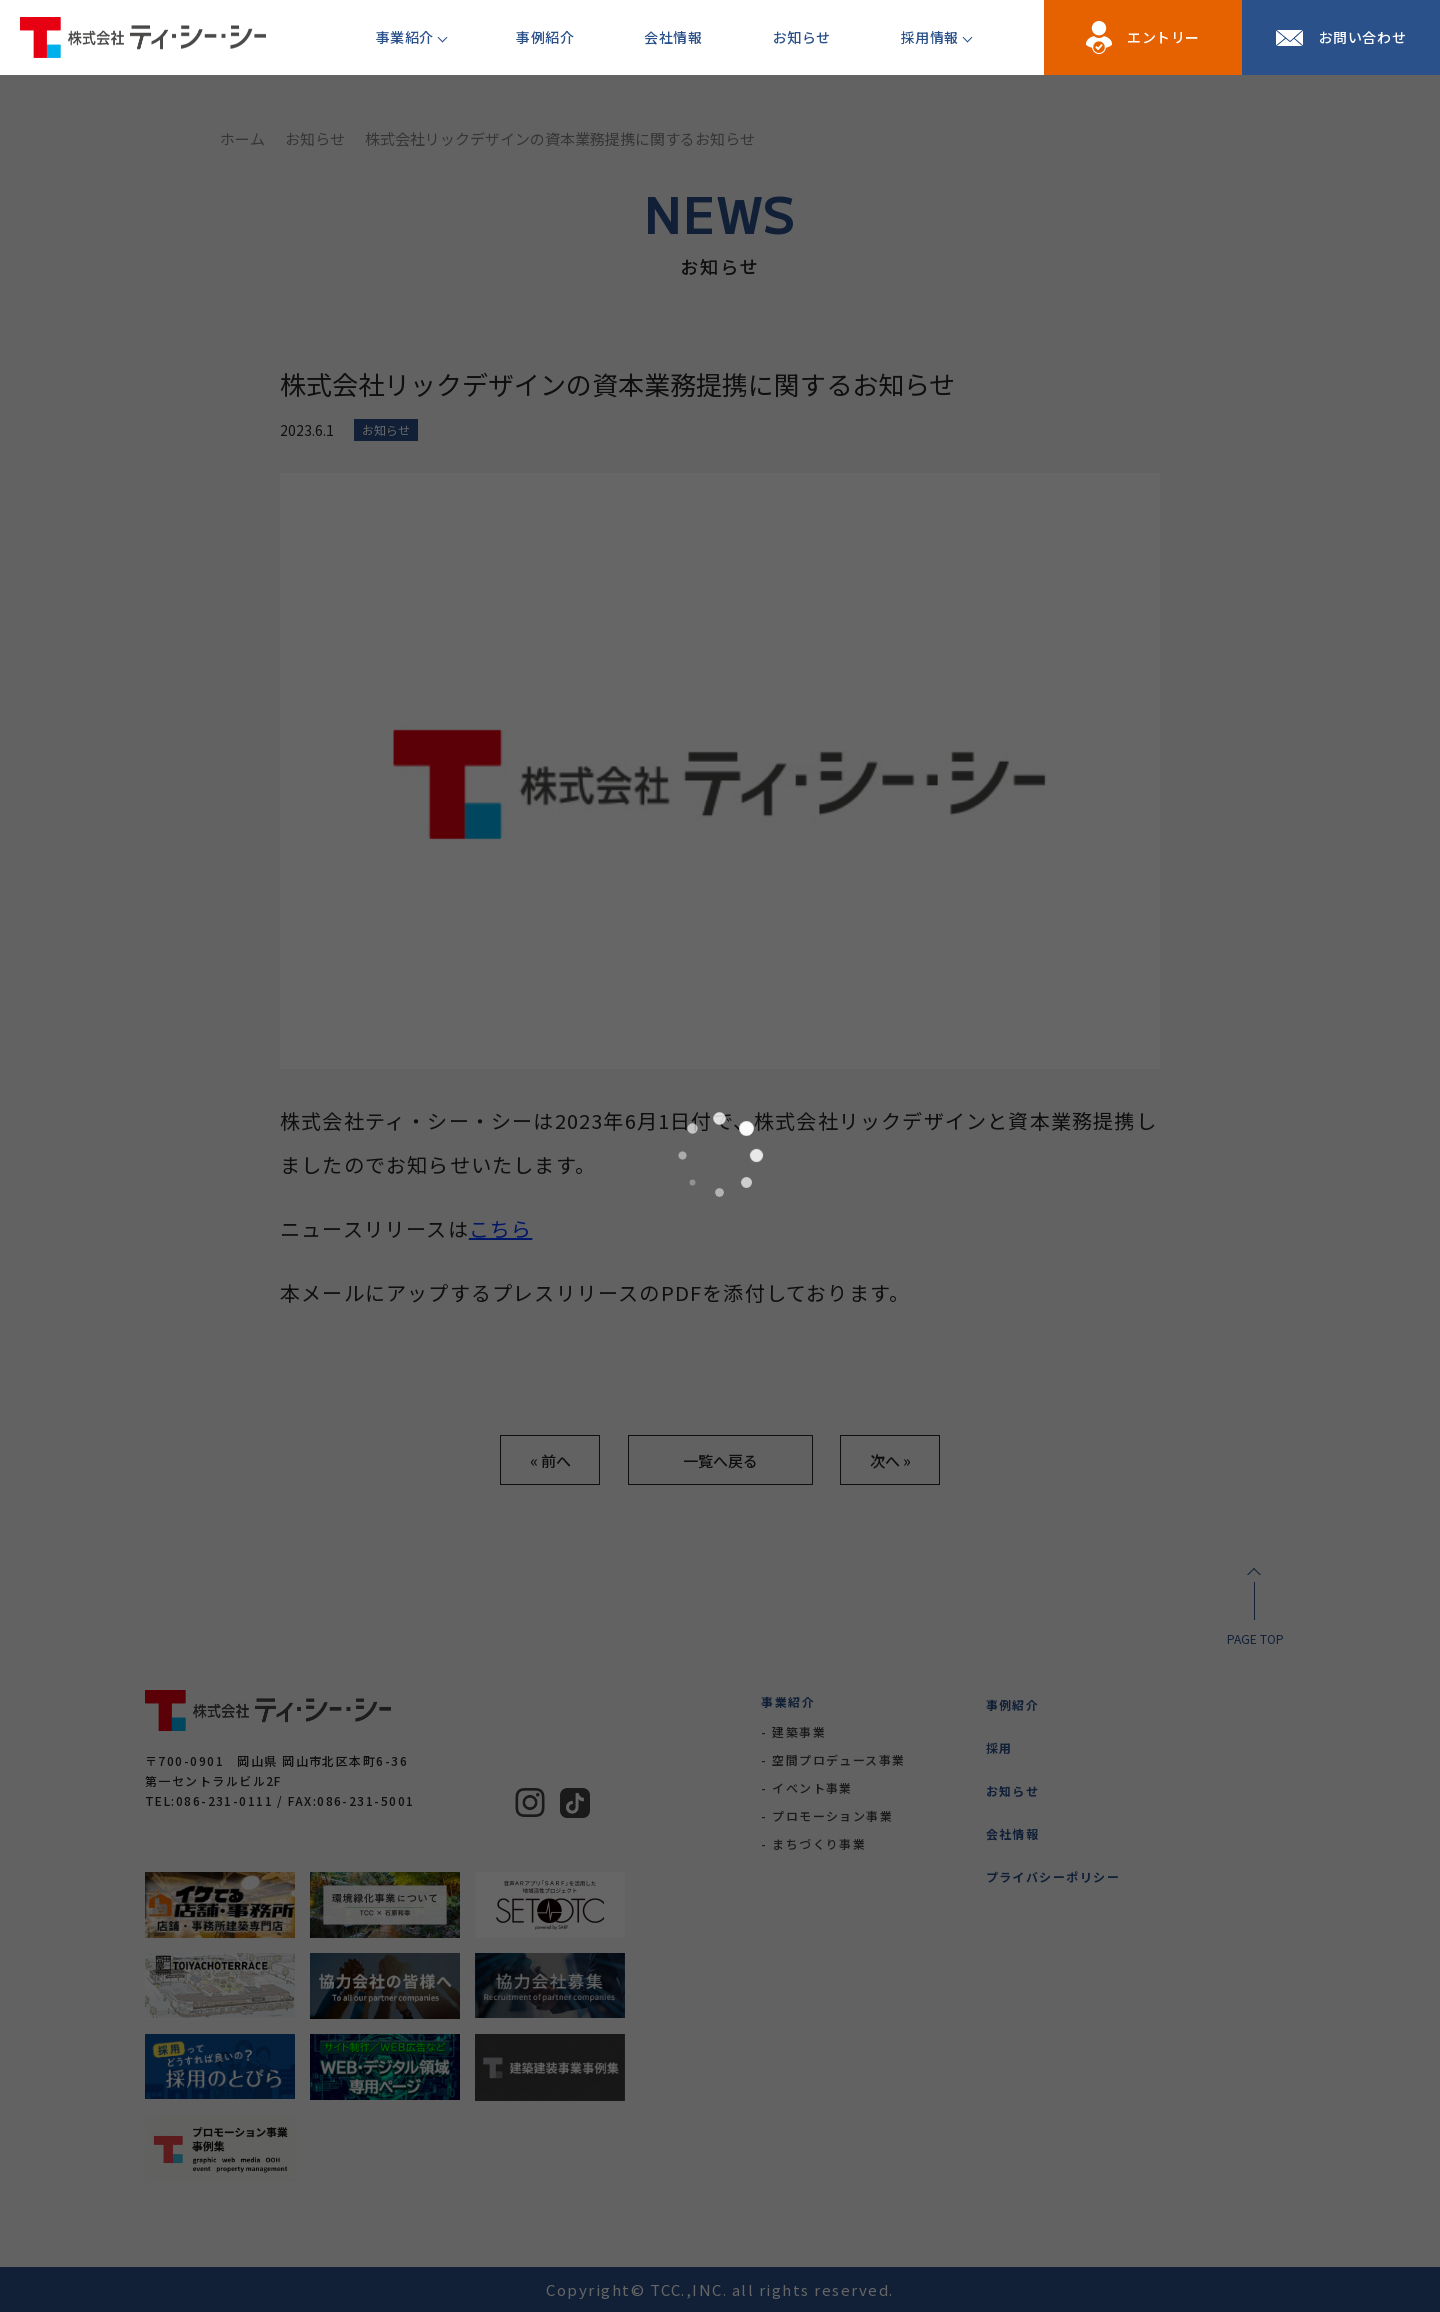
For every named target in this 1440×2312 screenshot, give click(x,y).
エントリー (1163, 37)
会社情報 (673, 37)
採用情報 (930, 37)
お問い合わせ (1362, 37)
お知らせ (802, 37)
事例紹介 (545, 37)
